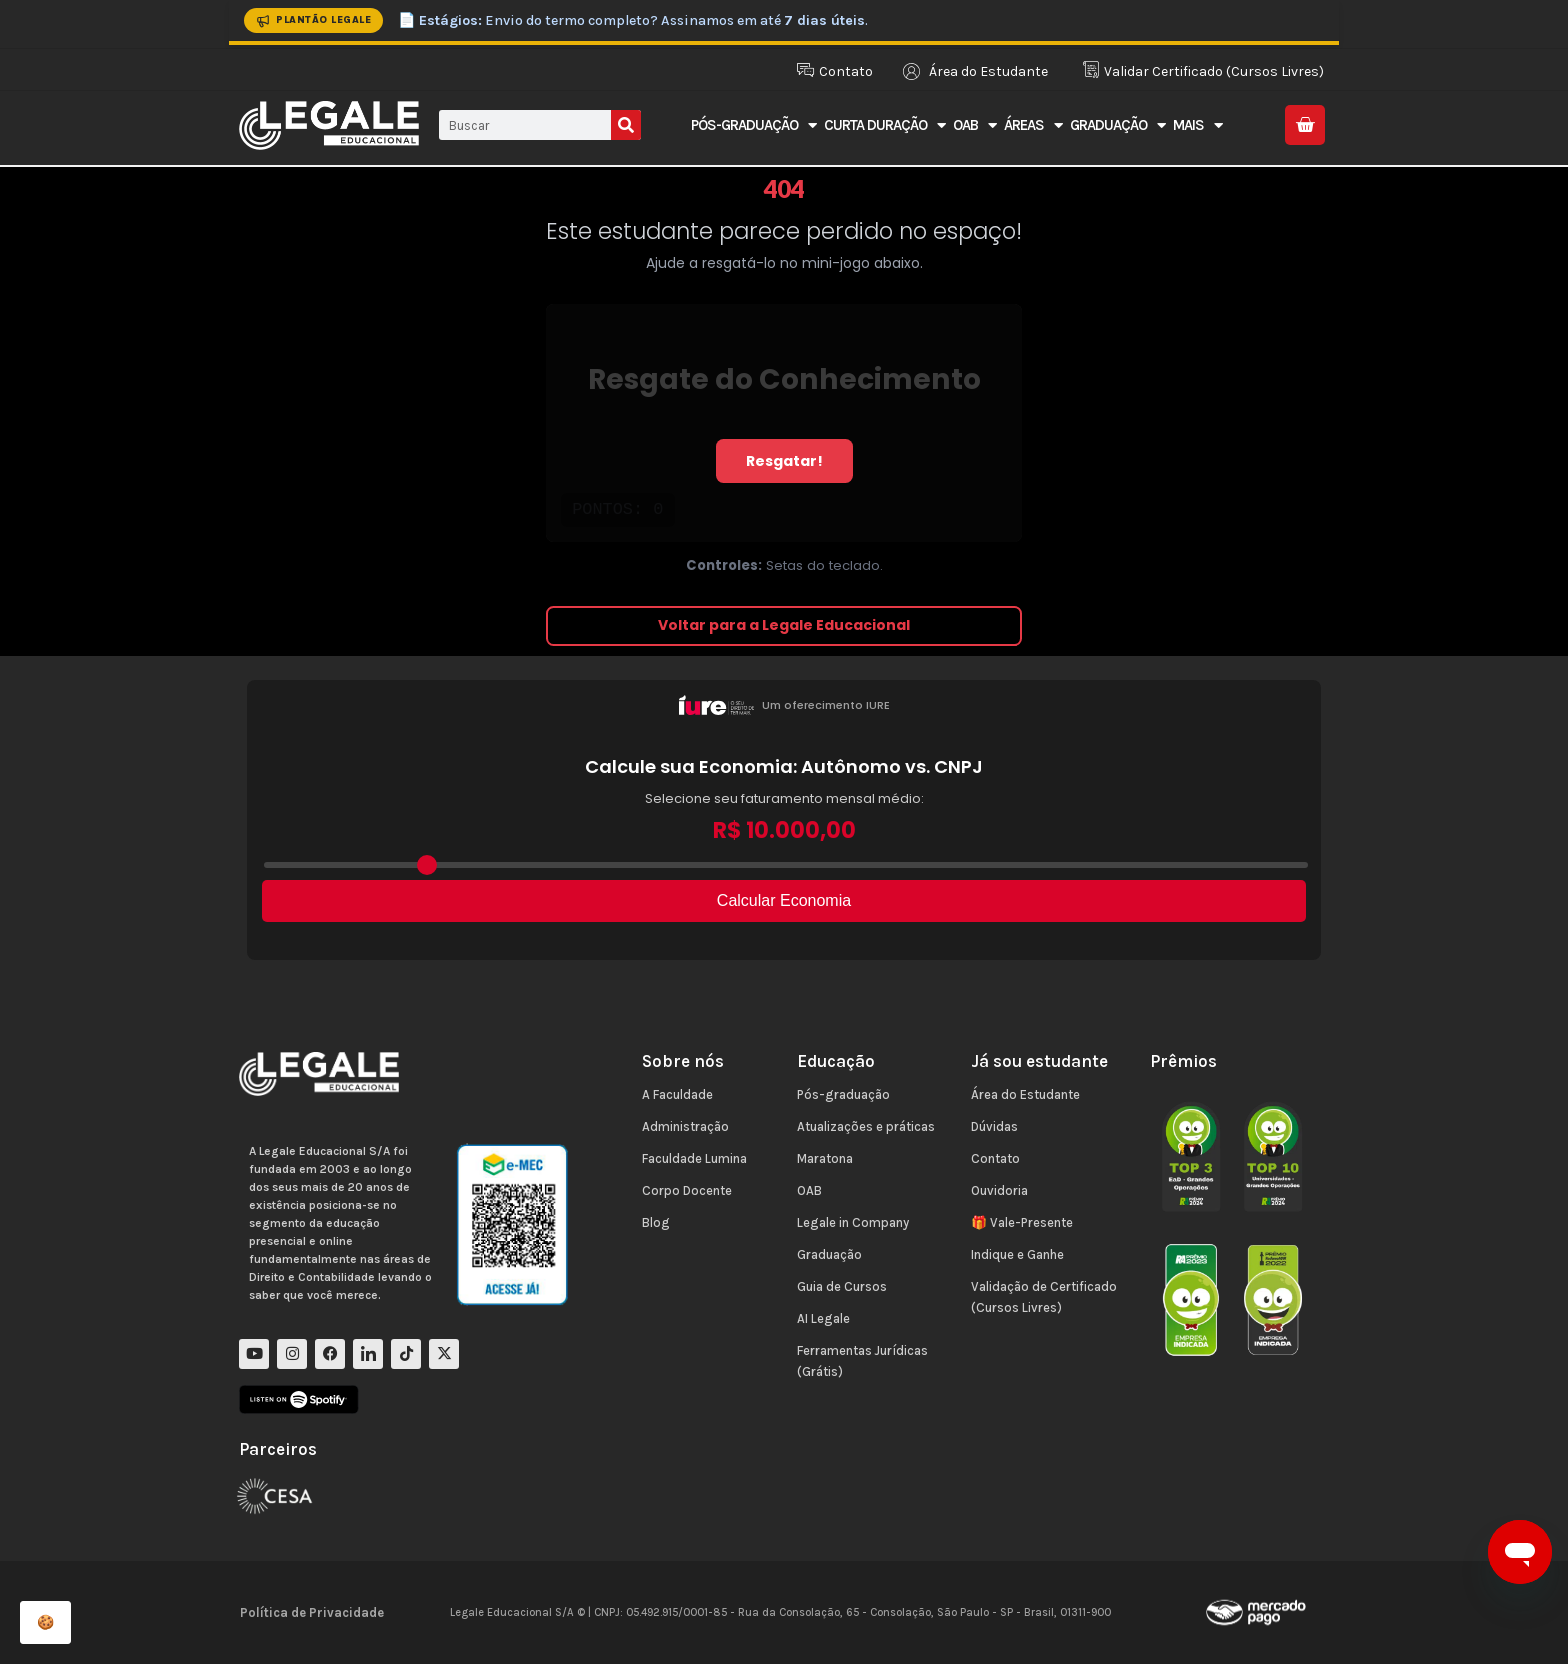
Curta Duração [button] (884, 125)
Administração (685, 1126)
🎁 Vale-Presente (1022, 1222)
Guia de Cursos (842, 1286)
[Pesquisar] (626, 125)
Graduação (829, 1254)
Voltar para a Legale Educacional (784, 625)
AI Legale (823, 1318)
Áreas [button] (1033, 125)
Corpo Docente (687, 1190)
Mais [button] (1197, 125)
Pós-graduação (843, 1094)
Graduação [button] (1117, 125)
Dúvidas (994, 1126)
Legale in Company (853, 1222)
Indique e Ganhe (1017, 1254)
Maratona (825, 1158)
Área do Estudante (1025, 1094)
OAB (809, 1190)
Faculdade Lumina (694, 1158)
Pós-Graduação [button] (753, 125)
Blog (656, 1222)
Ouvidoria (999, 1190)
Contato (995, 1158)
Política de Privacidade (312, 1612)
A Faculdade (677, 1094)
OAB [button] (974, 125)
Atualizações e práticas (866, 1126)
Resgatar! (784, 461)
